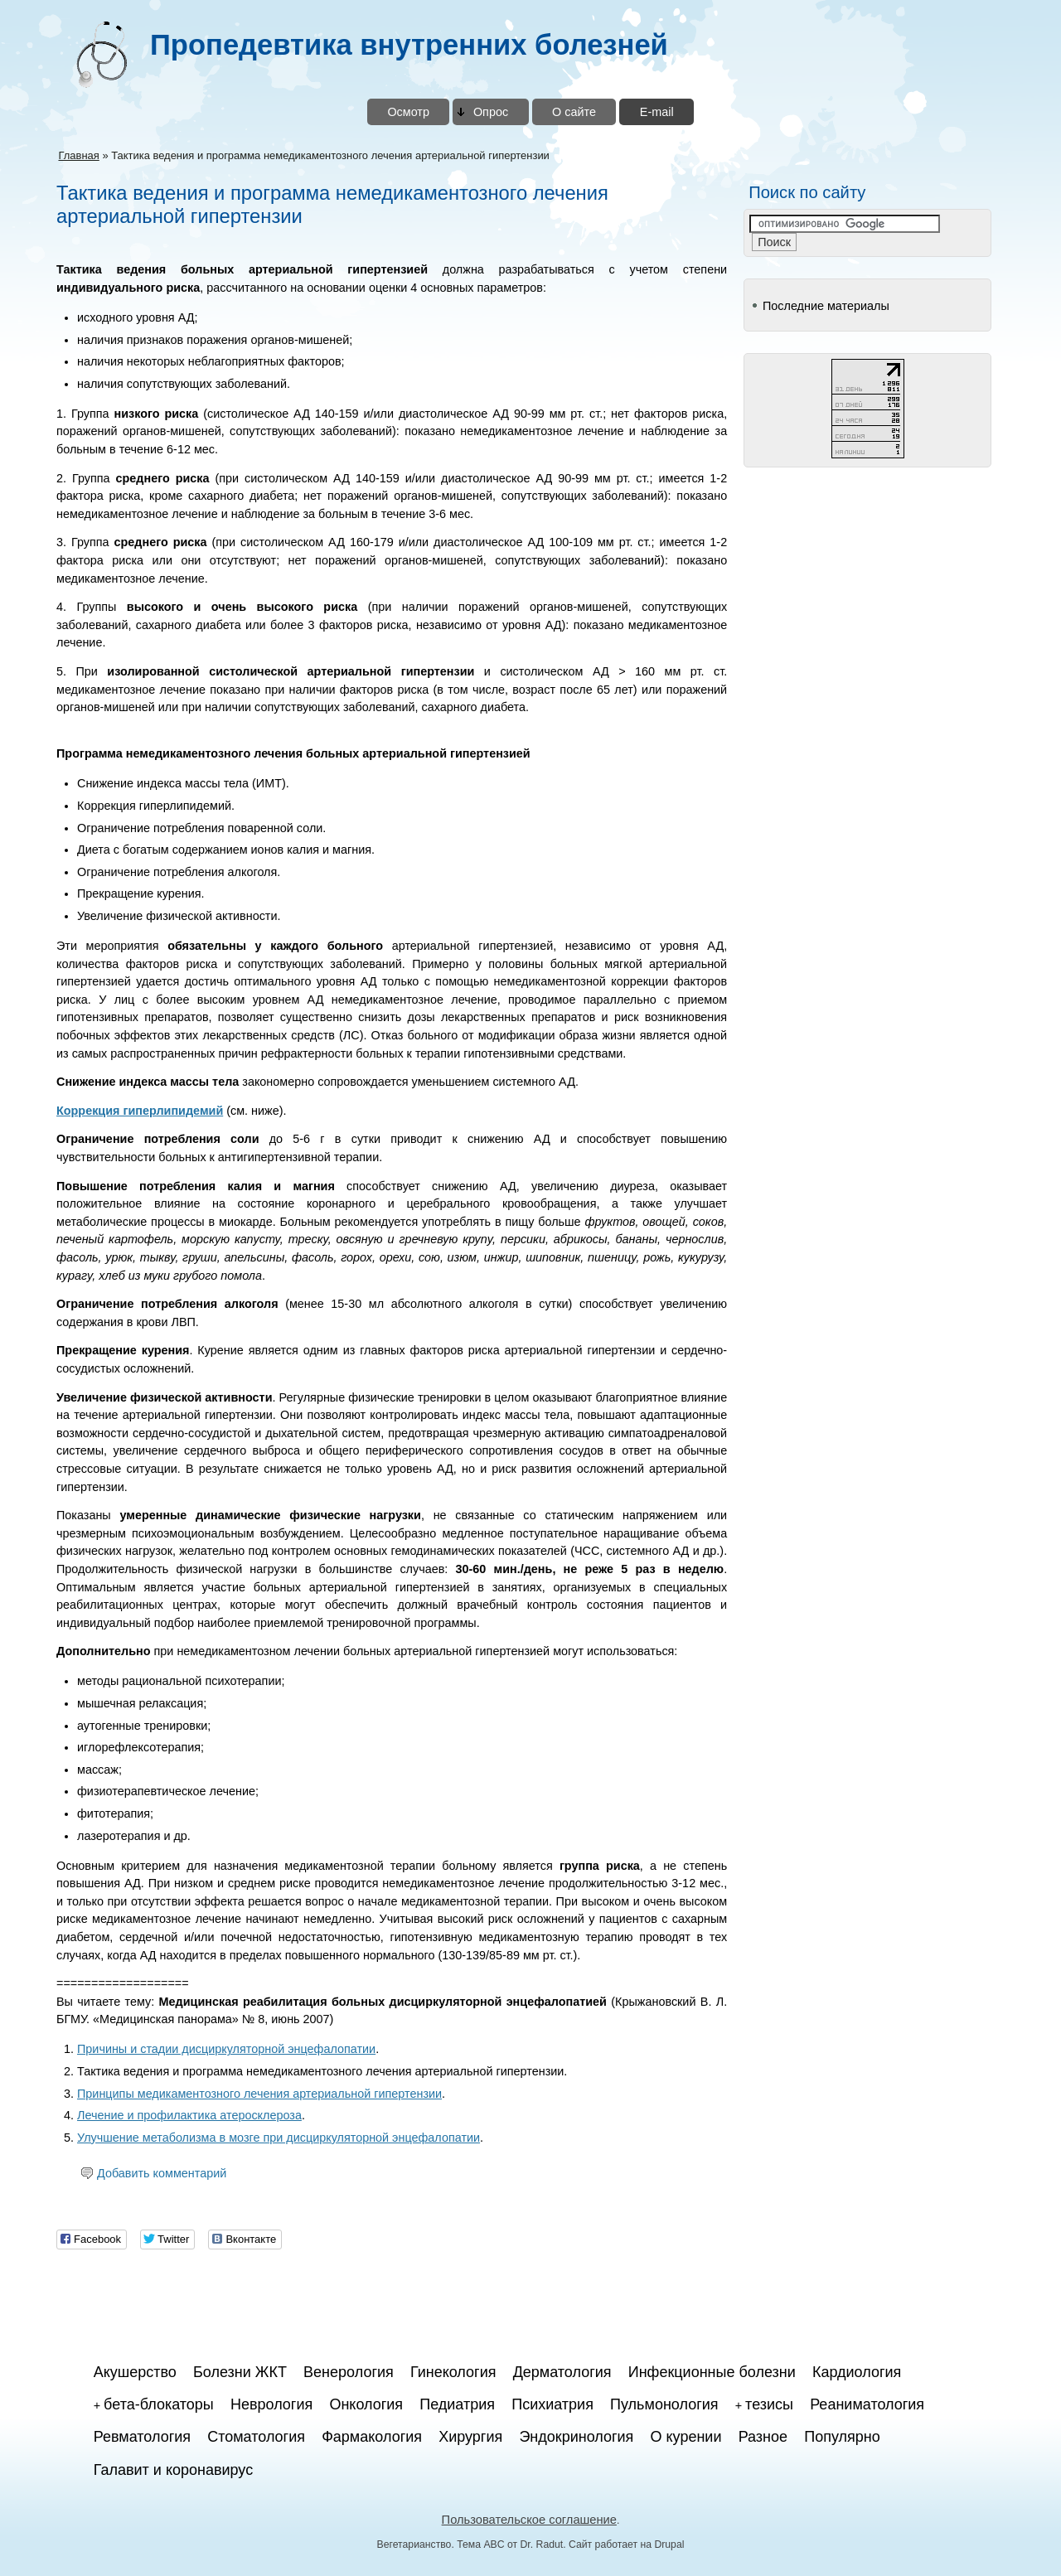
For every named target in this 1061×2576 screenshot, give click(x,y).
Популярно (842, 2436)
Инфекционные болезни (712, 2372)
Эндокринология (576, 2436)
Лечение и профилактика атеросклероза (189, 2115)
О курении (686, 2436)
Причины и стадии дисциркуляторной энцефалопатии (226, 2048)
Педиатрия (457, 2404)
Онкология (366, 2404)
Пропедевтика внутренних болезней (409, 45)
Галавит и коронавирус (173, 2470)
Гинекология (453, 2372)
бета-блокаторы (159, 2404)
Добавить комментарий (161, 2173)
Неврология (271, 2404)
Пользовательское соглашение (529, 2519)
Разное (763, 2436)
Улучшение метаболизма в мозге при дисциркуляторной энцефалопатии (278, 2137)
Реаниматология (867, 2404)
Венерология (348, 2372)
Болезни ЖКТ (240, 2372)
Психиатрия (552, 2404)
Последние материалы (826, 305)
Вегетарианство (414, 2544)
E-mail (657, 112)
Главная (78, 155)
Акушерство (135, 2372)
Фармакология (372, 2436)
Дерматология (562, 2372)
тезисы (769, 2404)
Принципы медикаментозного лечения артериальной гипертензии (259, 2093)
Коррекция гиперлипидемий (139, 1110)
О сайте (574, 112)
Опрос (490, 112)
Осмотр (408, 112)
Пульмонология (664, 2404)
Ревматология (142, 2436)
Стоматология (256, 2436)
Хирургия (470, 2436)
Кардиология (856, 2372)
